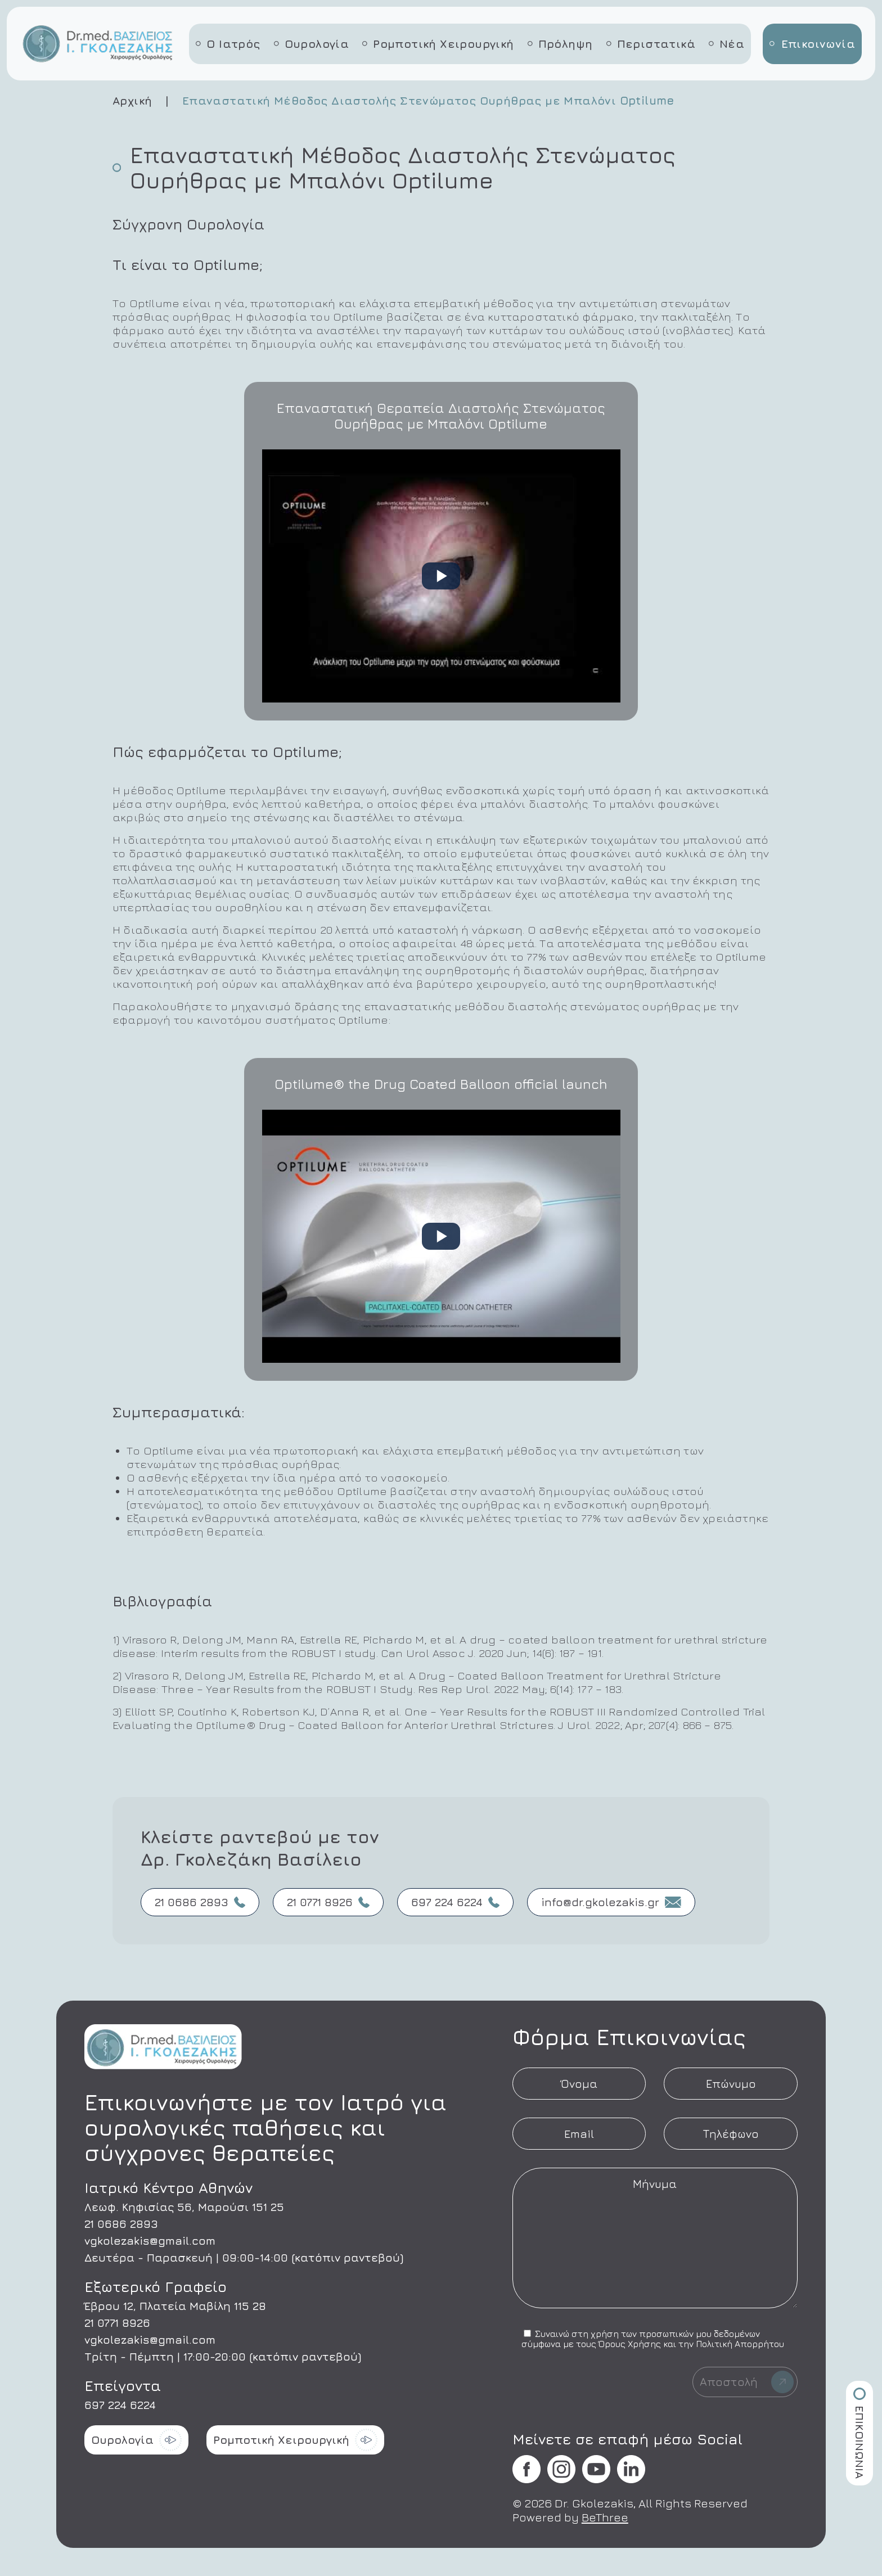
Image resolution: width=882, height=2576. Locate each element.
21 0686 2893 (200, 1901)
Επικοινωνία (812, 43)
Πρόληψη (560, 43)
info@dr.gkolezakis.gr (611, 1901)
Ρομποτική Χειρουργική (438, 43)
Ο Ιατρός (228, 43)
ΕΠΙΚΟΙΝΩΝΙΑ (859, 2433)
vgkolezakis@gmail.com (149, 2240)
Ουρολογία (311, 43)
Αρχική (132, 100)
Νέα (726, 43)
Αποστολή (747, 2382)
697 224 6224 (455, 1901)
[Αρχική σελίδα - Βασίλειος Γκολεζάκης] (99, 62)
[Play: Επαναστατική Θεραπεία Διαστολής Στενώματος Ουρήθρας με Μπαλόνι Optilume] (441, 575)
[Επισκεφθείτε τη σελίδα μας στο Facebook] (526, 2470)
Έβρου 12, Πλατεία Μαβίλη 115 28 (175, 2305)
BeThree (605, 2517)
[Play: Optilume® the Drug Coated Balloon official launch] (441, 1236)
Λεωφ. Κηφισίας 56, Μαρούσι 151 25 (184, 2206)
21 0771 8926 (328, 1901)
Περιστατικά (650, 43)
